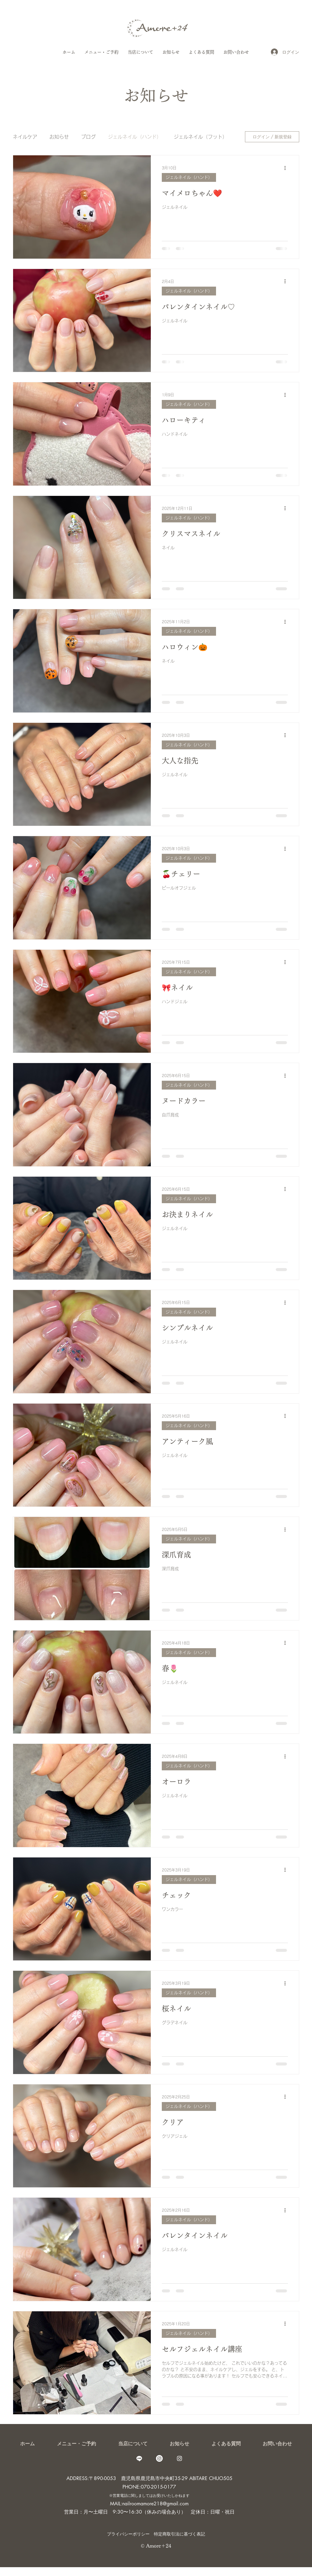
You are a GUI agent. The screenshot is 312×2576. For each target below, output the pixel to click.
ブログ (88, 136)
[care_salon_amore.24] (179, 2458)
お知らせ (59, 136)
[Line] (139, 2458)
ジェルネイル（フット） (200, 136)
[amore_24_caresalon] (159, 2458)
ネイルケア (25, 136)
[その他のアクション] (287, 167)
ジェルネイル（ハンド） (134, 136)
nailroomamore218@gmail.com (155, 2503)
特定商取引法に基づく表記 (179, 2534)
